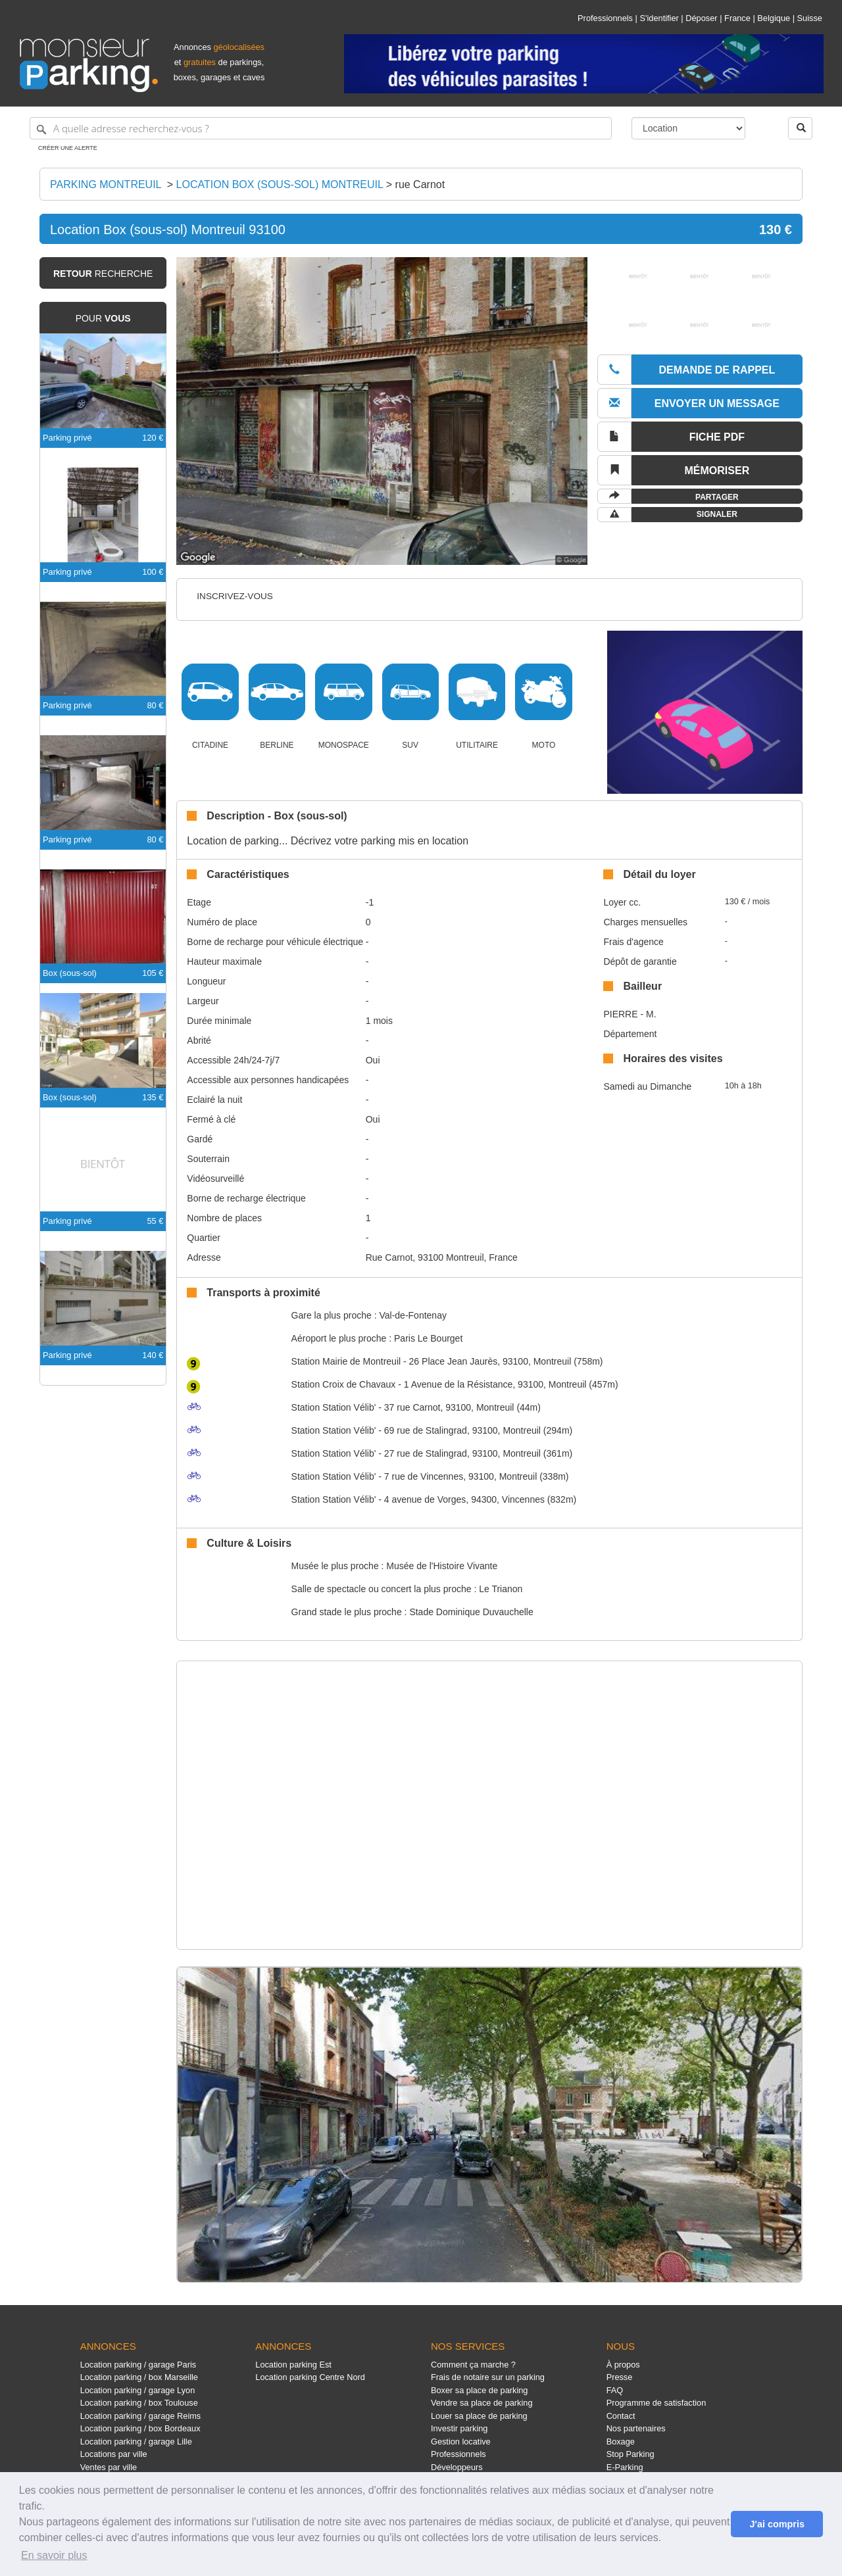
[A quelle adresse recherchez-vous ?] (320, 128)
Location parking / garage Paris (138, 2364)
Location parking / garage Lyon (137, 2390)
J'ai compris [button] (776, 2524)
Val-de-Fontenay (412, 1315)
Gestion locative (461, 2441)
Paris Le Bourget (428, 1338)
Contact (621, 2416)
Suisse (809, 18)
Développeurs (457, 2467)
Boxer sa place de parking (479, 2390)
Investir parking (459, 2428)
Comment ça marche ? (473, 2364)
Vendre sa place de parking (482, 2403)
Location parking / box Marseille (139, 2377)
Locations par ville (113, 2454)
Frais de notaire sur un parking (488, 2377)
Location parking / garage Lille (136, 2441)
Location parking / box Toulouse (139, 2403)
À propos (623, 2364)
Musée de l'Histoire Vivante (441, 1566)
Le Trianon (500, 1589)
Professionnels (605, 18)
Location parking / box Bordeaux (140, 2428)
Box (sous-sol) (70, 973)
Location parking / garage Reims (140, 2416)
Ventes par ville (108, 2467)
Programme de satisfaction (656, 2403)
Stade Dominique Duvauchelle (471, 1612)
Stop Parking (631, 2454)
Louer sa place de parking (479, 2416)
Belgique (773, 18)
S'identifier (658, 18)
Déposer (701, 18)
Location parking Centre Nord (310, 2377)
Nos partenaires (636, 2428)
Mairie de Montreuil (346, 1361)
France (737, 18)
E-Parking (625, 2467)
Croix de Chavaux (343, 1384)
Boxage (621, 2441)
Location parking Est (293, 2364)
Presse (620, 2377)
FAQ (615, 2390)
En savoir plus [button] (54, 2555)
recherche (103, 273)
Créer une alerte (67, 148)
